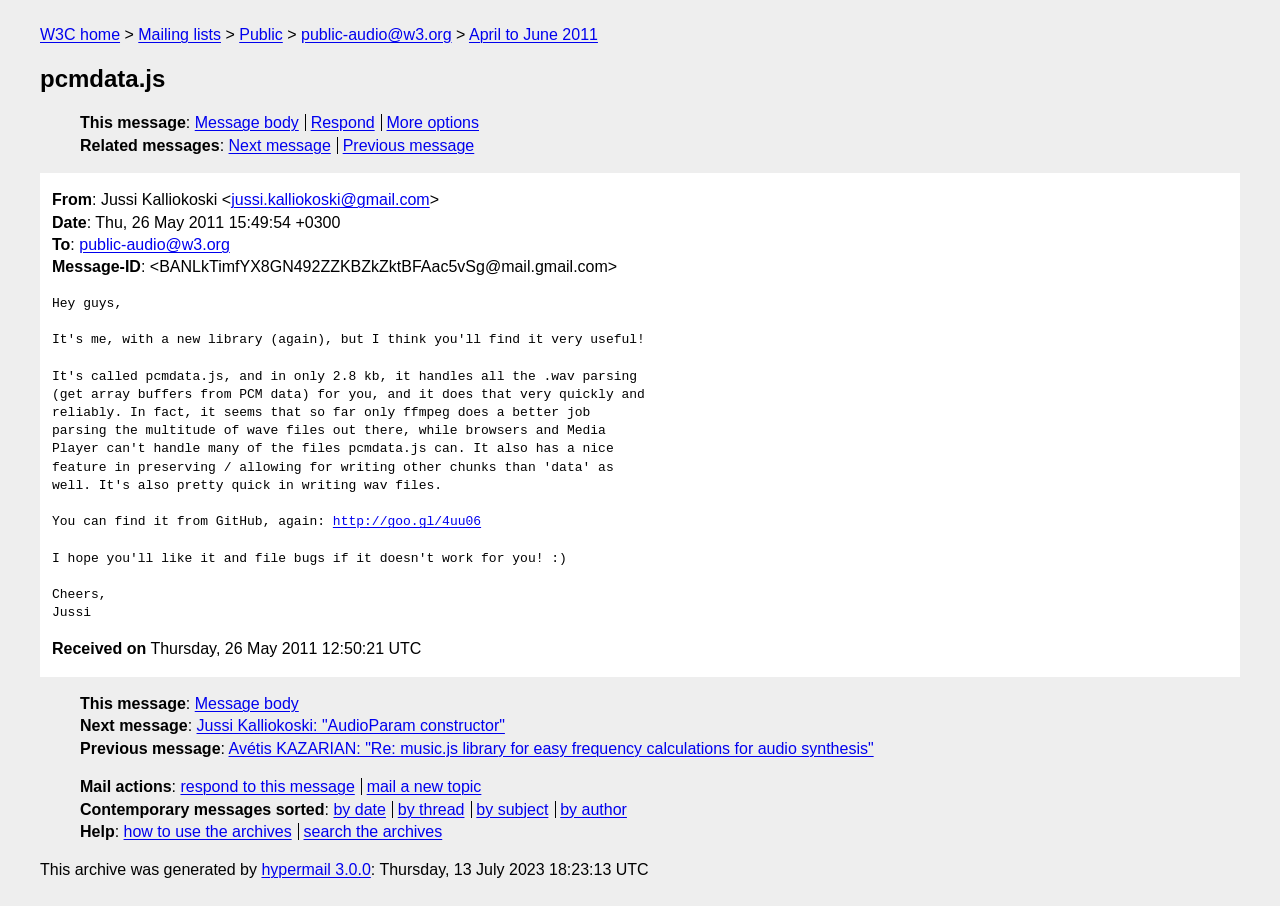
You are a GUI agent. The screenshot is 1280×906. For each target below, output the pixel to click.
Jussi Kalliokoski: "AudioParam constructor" (351, 725)
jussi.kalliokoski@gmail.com (330, 199)
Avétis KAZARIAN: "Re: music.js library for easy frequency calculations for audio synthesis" (551, 748)
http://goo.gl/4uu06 (407, 522)
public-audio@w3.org (376, 34)
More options (433, 122)
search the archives (373, 831)
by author (593, 809)
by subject (512, 809)
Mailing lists (179, 34)
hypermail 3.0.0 (315, 869)
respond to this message (267, 786)
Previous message (409, 145)
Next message (280, 145)
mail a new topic (424, 786)
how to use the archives (208, 831)
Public (261, 34)
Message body (247, 122)
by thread (431, 809)
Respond (343, 122)
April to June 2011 (533, 34)
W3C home (80, 34)
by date (359, 809)
